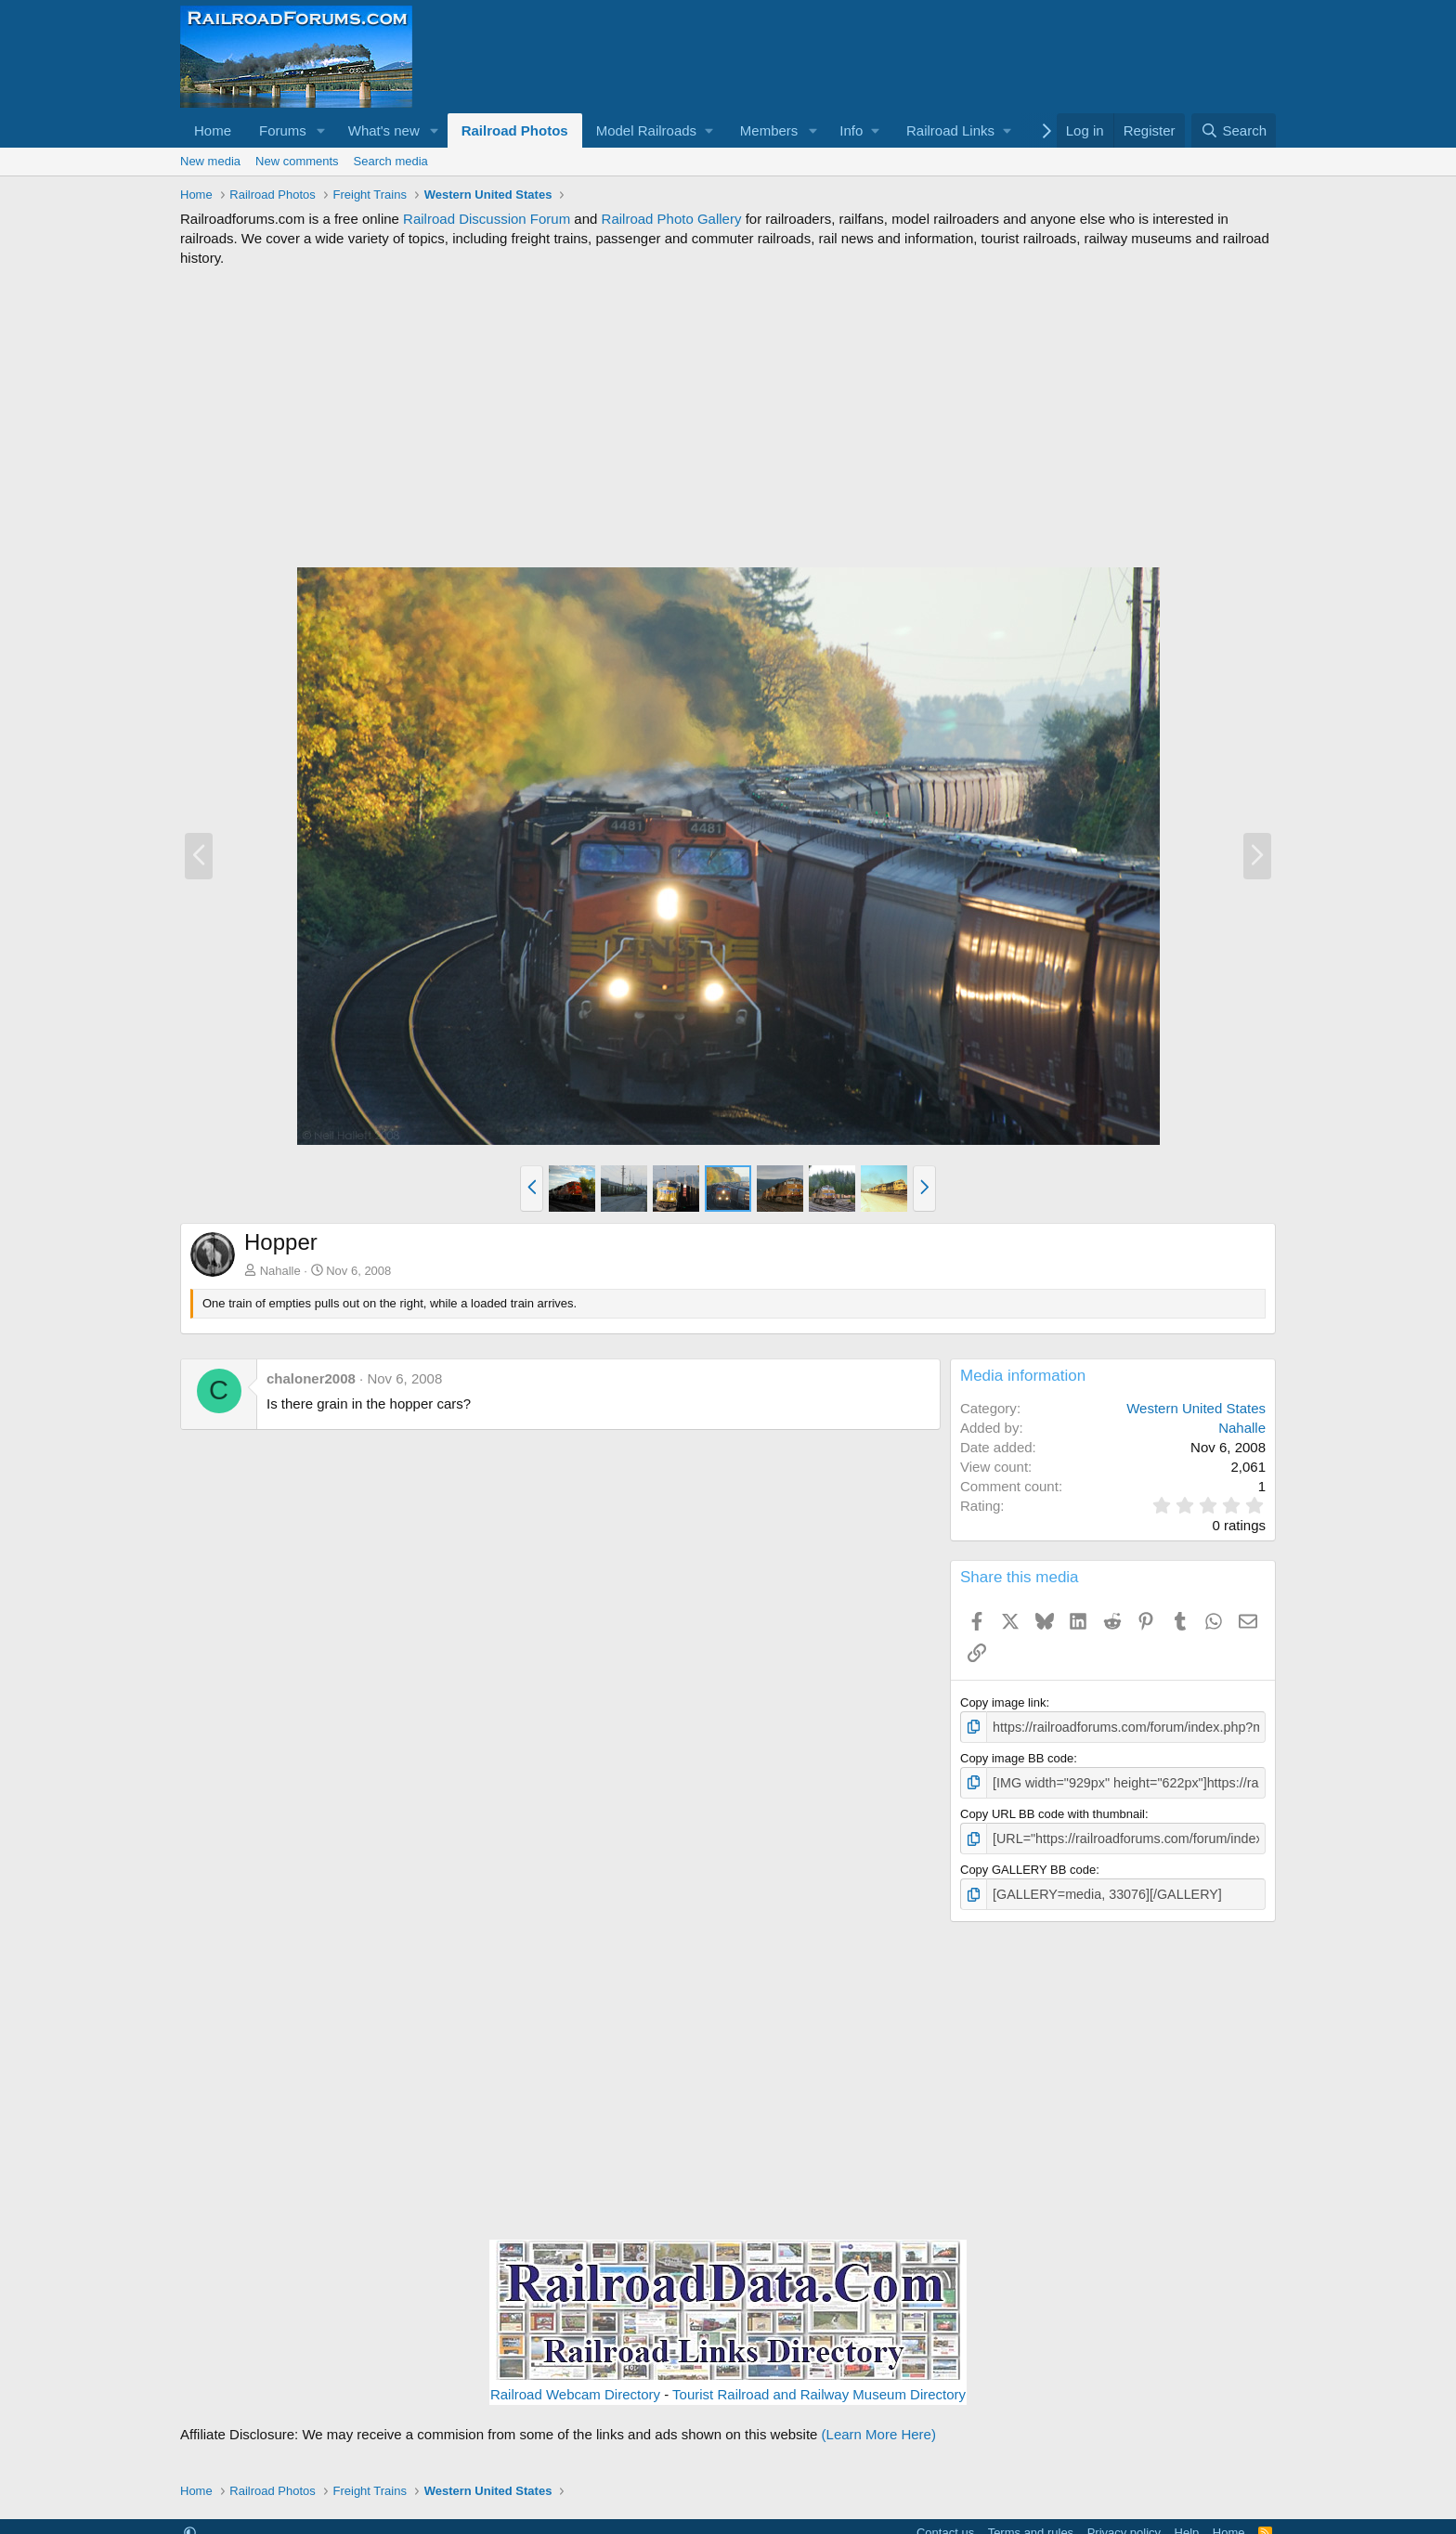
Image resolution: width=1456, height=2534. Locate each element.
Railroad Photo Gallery (672, 219)
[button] (321, 130)
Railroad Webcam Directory (575, 2388)
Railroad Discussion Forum (486, 219)
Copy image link (1003, 1702)
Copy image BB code (1016, 1756)
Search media (391, 161)
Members (769, 130)
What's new (384, 130)
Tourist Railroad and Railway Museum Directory (819, 2388)
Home (212, 130)
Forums (282, 130)
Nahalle (280, 1271)
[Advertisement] (728, 417)
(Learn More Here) (879, 2428)
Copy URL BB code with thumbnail (1052, 1810)
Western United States (1196, 1408)
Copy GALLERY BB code (1028, 1865)
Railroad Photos (515, 130)
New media (210, 161)
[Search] (1233, 130)
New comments (297, 161)
